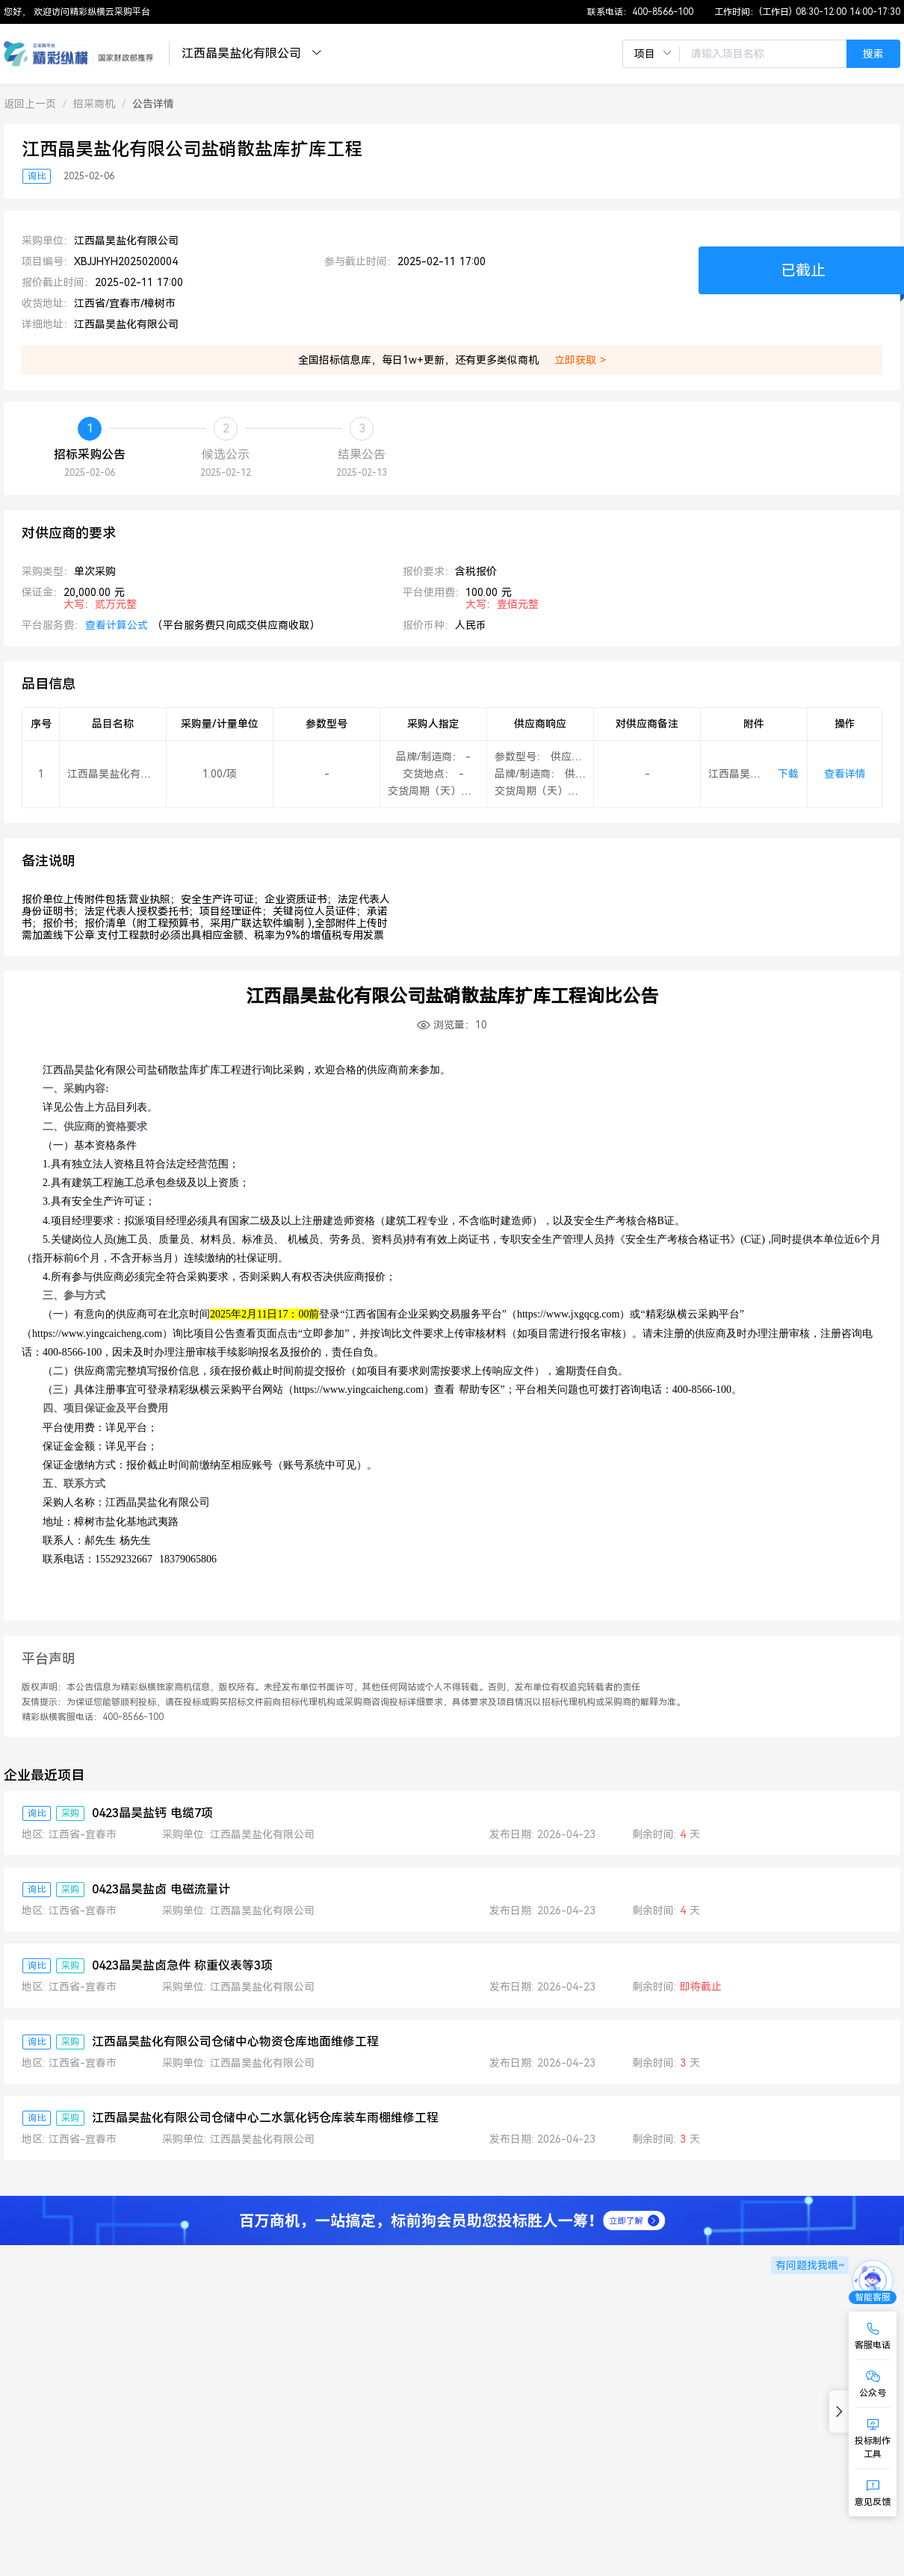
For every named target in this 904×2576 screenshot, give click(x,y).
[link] (30, 104)
